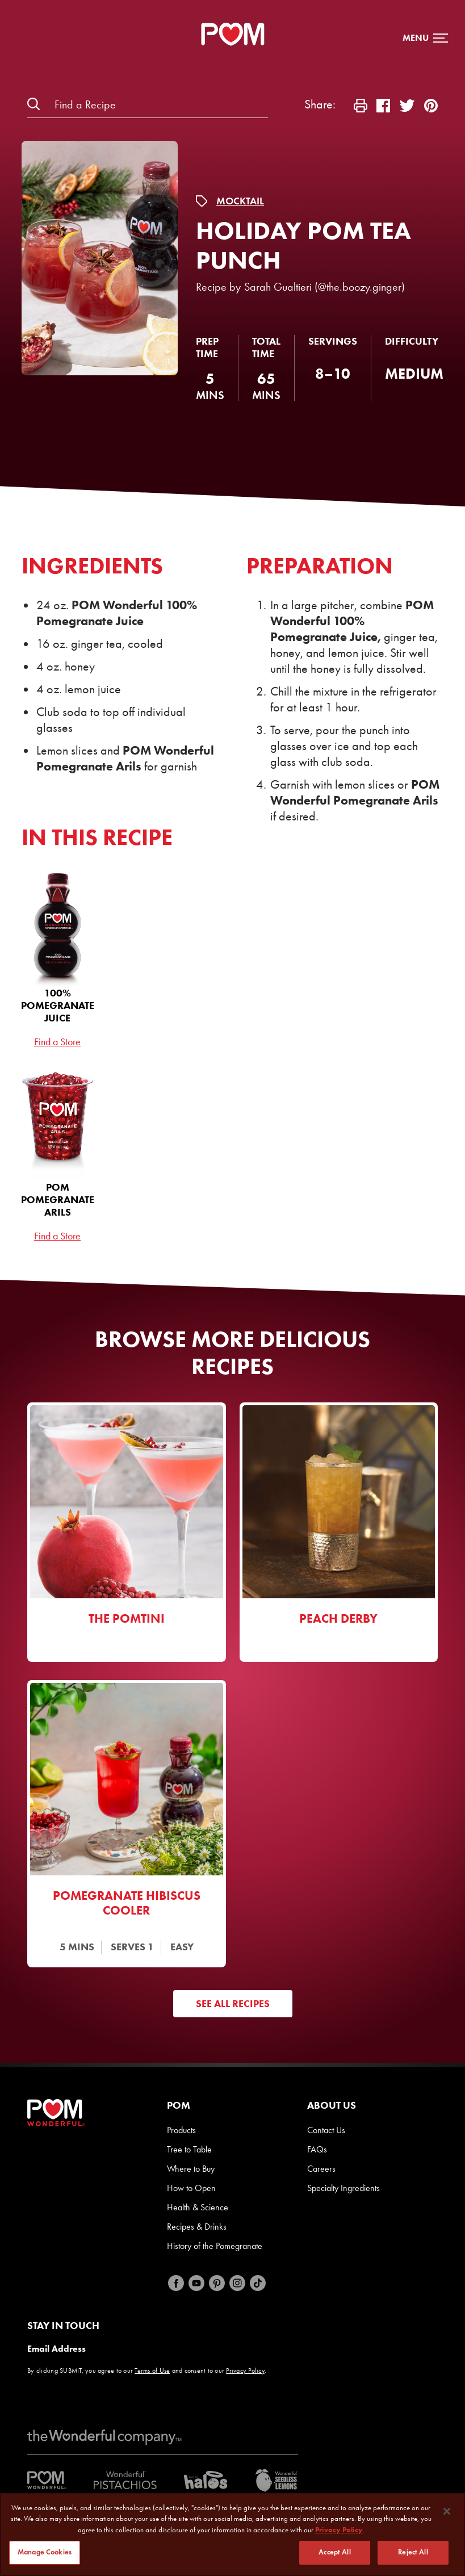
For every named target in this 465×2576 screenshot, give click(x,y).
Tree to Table (189, 2149)
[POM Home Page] (233, 34)
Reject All (413, 2553)
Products (181, 2130)
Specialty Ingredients (343, 2188)
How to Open (191, 2188)
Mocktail (240, 201)
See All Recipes (233, 2003)
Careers (321, 2168)
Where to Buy (191, 2168)
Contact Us (326, 2130)
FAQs (317, 2149)
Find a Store (57, 1042)
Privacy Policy (245, 2370)
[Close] (446, 2511)
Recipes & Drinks (197, 2226)
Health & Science (197, 2207)
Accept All (334, 2553)
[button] (425, 38)
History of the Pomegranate (214, 2245)
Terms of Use (152, 2370)
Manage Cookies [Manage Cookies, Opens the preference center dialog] (45, 2553)
